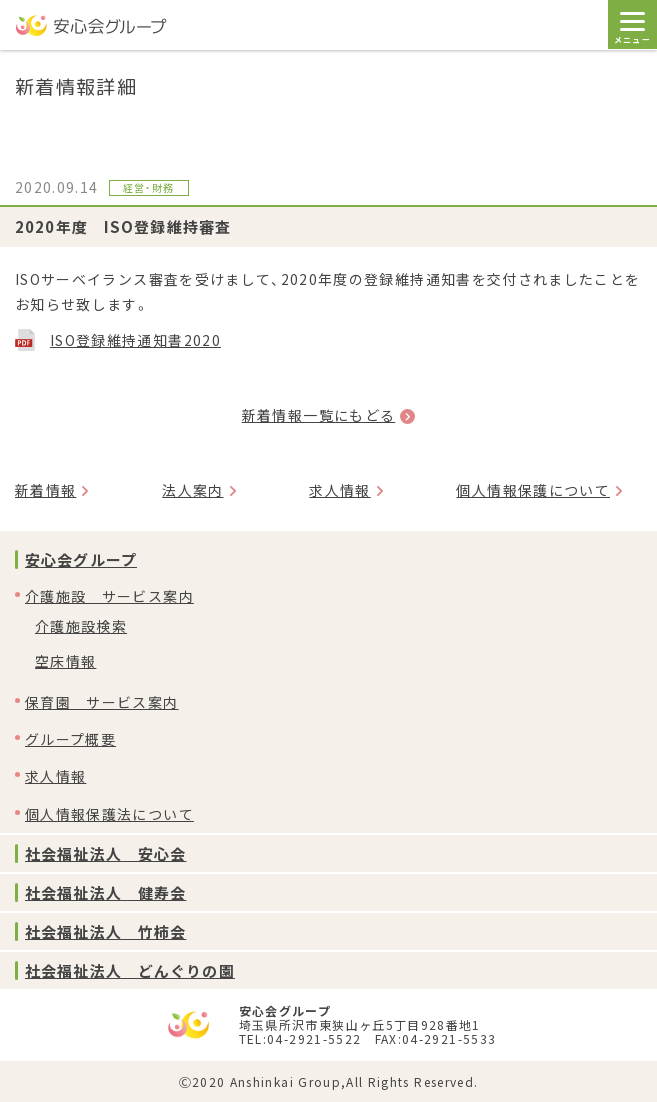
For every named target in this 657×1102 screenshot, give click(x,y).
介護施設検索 (81, 626)
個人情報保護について (533, 490)
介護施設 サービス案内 (109, 596)
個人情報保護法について (109, 814)
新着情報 (45, 490)
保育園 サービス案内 (102, 702)
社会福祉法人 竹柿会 (105, 931)
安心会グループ (81, 559)
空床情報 (65, 661)
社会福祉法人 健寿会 (105, 892)
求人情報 (339, 490)
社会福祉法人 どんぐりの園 (130, 970)
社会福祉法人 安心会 (105, 853)
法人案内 (192, 490)
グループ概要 (70, 739)
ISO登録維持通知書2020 (135, 340)
